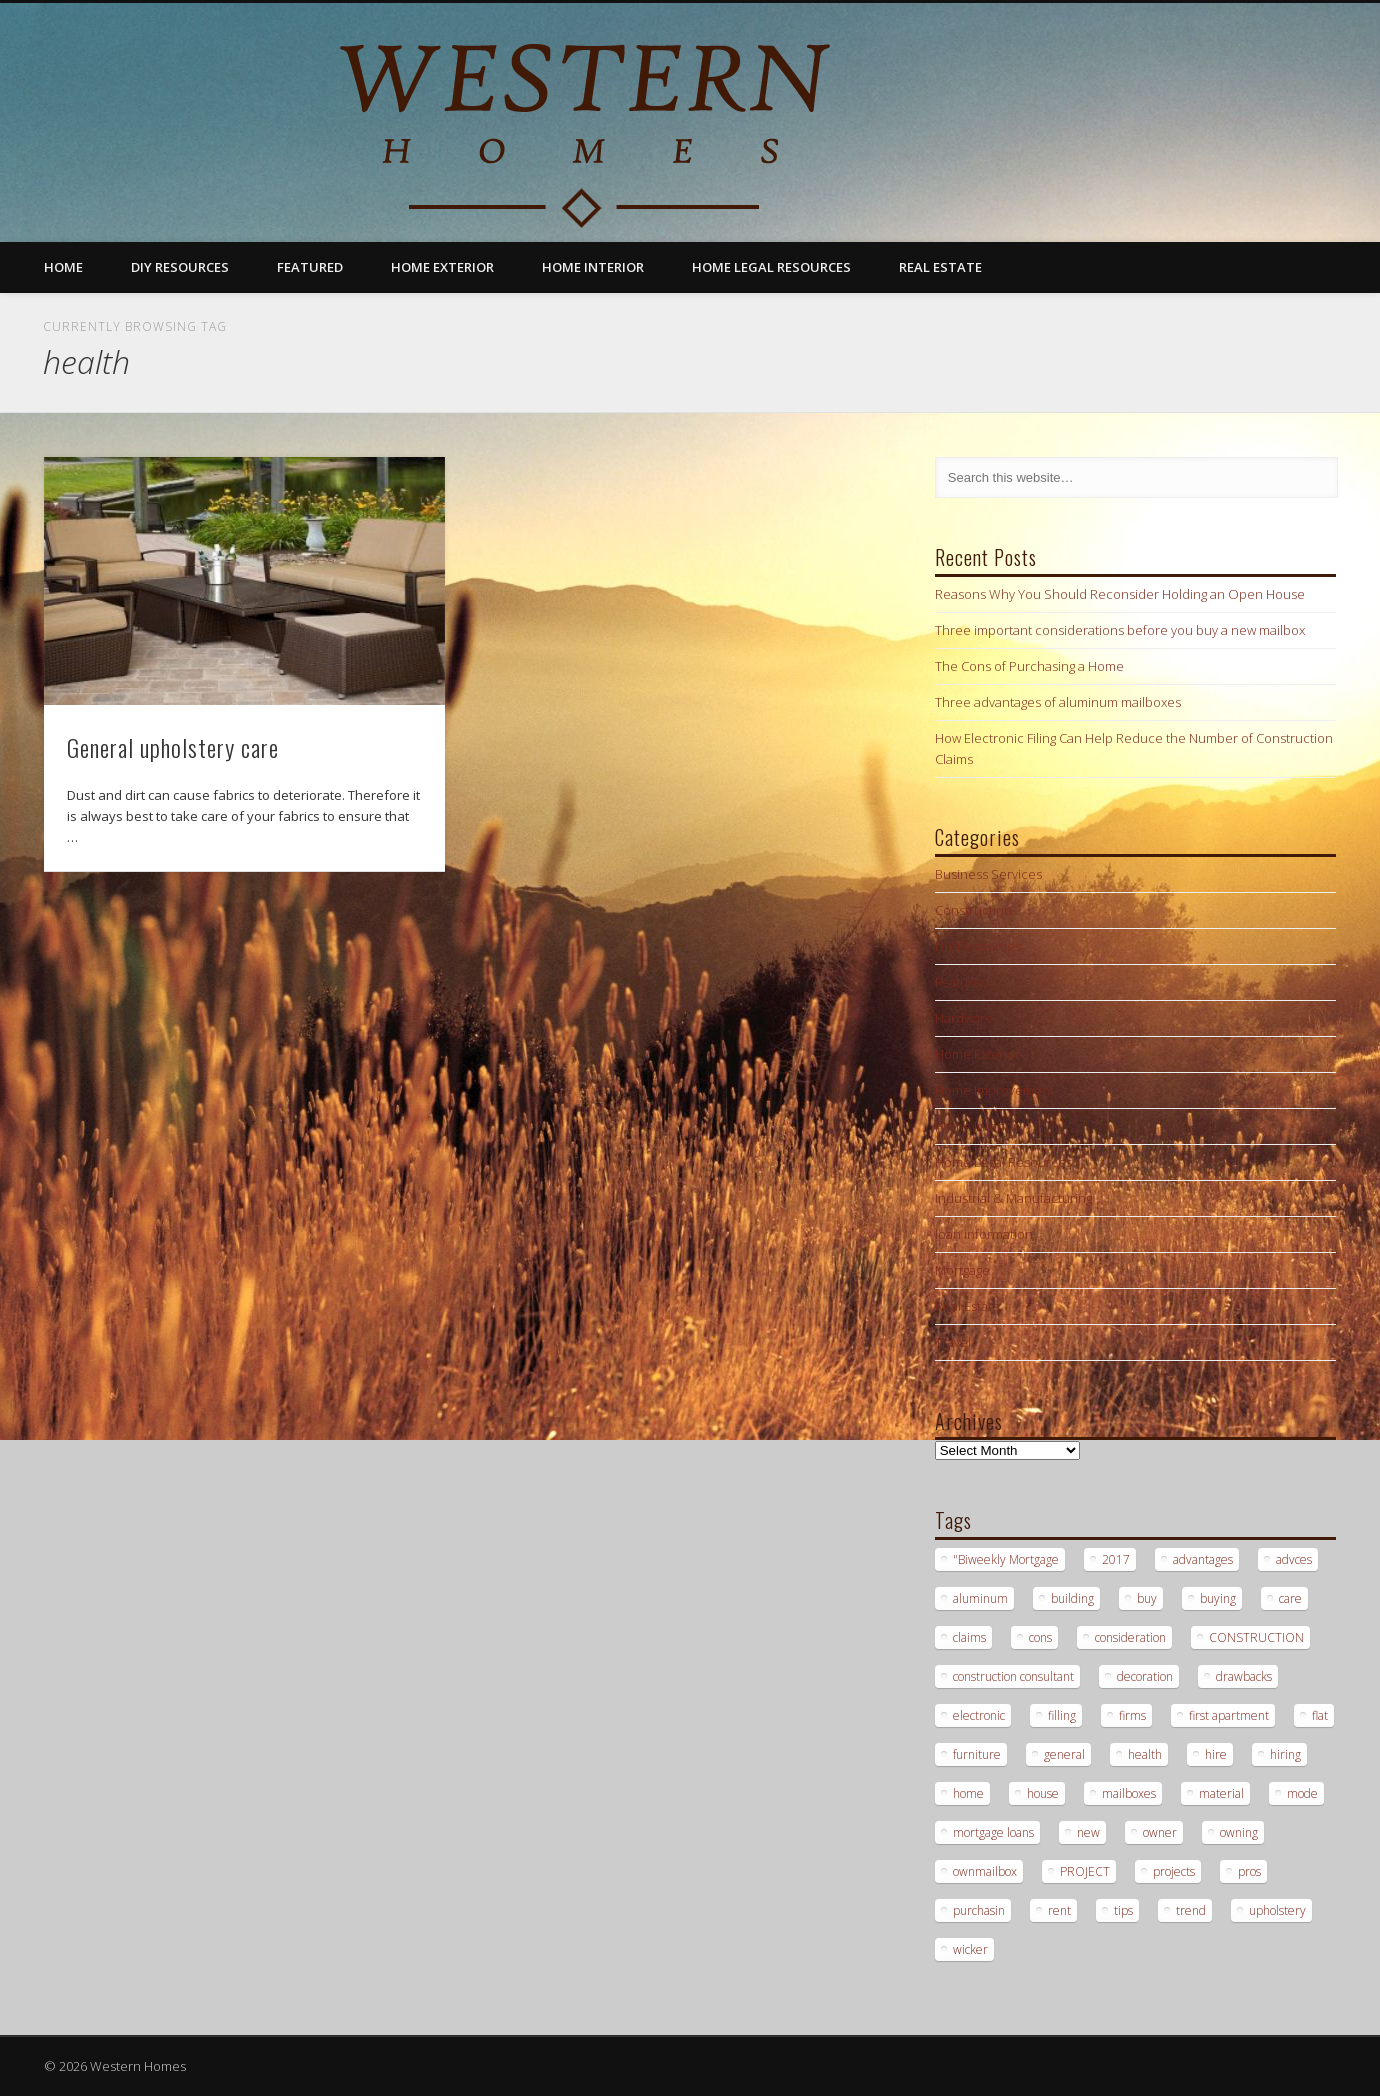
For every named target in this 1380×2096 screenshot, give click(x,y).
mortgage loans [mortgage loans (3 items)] (993, 1832)
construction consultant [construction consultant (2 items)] (1013, 1676)
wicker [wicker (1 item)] (970, 1949)
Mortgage (962, 1270)
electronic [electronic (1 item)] (979, 1715)
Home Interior (593, 267)
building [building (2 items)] (1072, 1598)
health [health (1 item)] (1145, 1754)
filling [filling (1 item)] (1062, 1715)
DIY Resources (180, 267)
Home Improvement (994, 1090)
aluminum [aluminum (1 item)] (980, 1598)
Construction (973, 910)
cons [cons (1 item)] (1040, 1637)
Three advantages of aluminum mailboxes (1058, 702)
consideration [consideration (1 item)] (1130, 1637)
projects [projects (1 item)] (1174, 1871)
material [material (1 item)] (1221, 1793)
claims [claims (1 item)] (969, 1637)
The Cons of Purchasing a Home (1029, 666)
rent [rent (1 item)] (1059, 1910)
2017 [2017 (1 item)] (1116, 1559)
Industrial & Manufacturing (1013, 1198)
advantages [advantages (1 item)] (1203, 1559)
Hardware (964, 1018)
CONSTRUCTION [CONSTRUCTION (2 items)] (1256, 1637)
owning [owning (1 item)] (1239, 1832)
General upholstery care (173, 747)
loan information (984, 1234)
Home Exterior (442, 267)
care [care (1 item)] (1290, 1598)
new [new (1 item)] (1088, 1832)
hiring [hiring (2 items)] (1285, 1754)
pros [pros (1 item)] (1249, 1871)
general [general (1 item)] (1064, 1754)
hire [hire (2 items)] (1216, 1754)
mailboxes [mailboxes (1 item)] (1129, 1793)
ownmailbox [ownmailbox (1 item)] (985, 1871)
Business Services (988, 874)
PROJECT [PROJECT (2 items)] (1085, 1871)
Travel (953, 1342)
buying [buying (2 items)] (1218, 1598)
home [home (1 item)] (968, 1793)
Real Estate (940, 267)
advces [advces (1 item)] (1294, 1559)
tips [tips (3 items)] (1123, 1910)
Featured (310, 267)
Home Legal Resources (771, 267)
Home (63, 267)
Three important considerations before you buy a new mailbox (1120, 630)
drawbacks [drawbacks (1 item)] (1244, 1676)
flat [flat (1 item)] (1320, 1715)
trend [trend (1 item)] (1191, 1910)
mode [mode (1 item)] (1302, 1793)
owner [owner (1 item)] (1160, 1832)
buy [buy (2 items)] (1147, 1598)
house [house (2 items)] (1043, 1793)
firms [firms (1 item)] (1132, 1715)
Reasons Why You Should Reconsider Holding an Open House (1120, 594)
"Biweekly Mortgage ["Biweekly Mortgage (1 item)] (1006, 1559)
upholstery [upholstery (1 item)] (1277, 1910)
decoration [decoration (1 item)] (1145, 1676)
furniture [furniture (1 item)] (977, 1754)
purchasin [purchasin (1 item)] (979, 1910)
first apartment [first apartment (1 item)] (1229, 1715)
